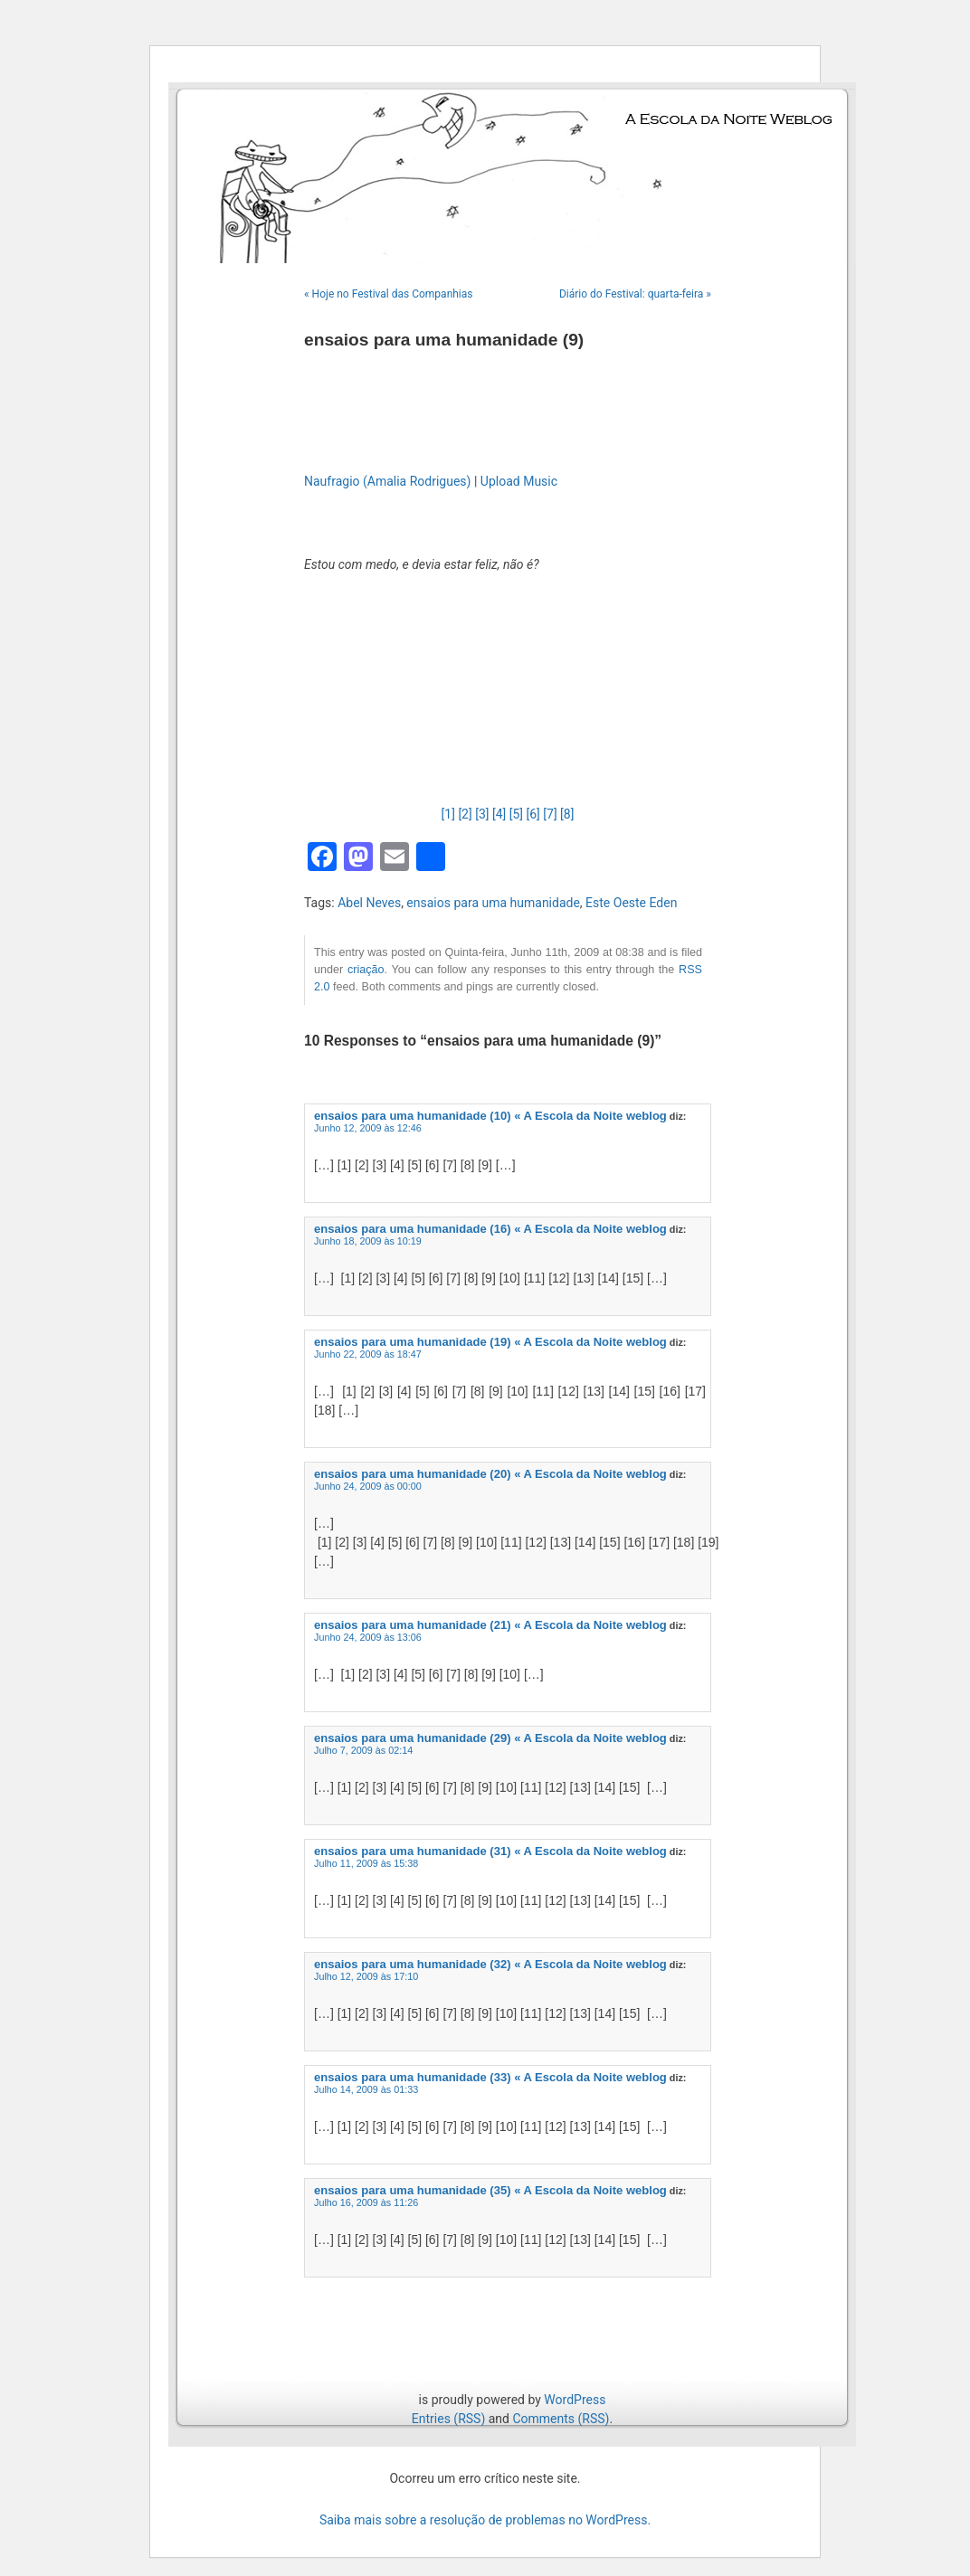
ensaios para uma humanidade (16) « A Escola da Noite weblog (490, 1229)
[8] (567, 814)
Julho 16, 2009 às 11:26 (366, 2202)
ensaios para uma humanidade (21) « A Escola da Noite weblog (490, 1625)
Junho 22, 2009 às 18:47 (368, 1354)
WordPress (574, 2399)
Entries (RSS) (448, 2418)
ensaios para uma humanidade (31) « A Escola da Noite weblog (490, 1851)
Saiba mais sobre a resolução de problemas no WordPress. (485, 2520)
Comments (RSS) (560, 2418)
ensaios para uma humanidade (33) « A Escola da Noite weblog (490, 2077)
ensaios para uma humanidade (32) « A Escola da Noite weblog (490, 1964)
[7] (549, 814)
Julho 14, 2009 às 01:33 (366, 2089)
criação (366, 969)
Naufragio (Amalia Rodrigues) (387, 481)
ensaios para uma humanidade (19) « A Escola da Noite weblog (490, 1342)
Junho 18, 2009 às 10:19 (368, 1241)
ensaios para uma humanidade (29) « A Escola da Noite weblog (490, 1738)
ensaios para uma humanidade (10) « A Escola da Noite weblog (490, 1115)
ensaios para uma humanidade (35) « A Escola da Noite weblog (490, 2190)
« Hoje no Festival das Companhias (388, 294)
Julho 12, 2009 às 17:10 (366, 1976)
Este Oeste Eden (631, 902)
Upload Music (518, 481)
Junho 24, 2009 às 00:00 (368, 1486)
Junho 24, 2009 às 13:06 (368, 1637)
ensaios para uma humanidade (493, 902)
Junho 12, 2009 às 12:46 (368, 1127)
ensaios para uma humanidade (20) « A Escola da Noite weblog (490, 1474)
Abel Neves (369, 902)
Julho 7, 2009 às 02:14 (363, 1750)
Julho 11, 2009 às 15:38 (366, 1863)
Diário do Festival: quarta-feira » (635, 294)
